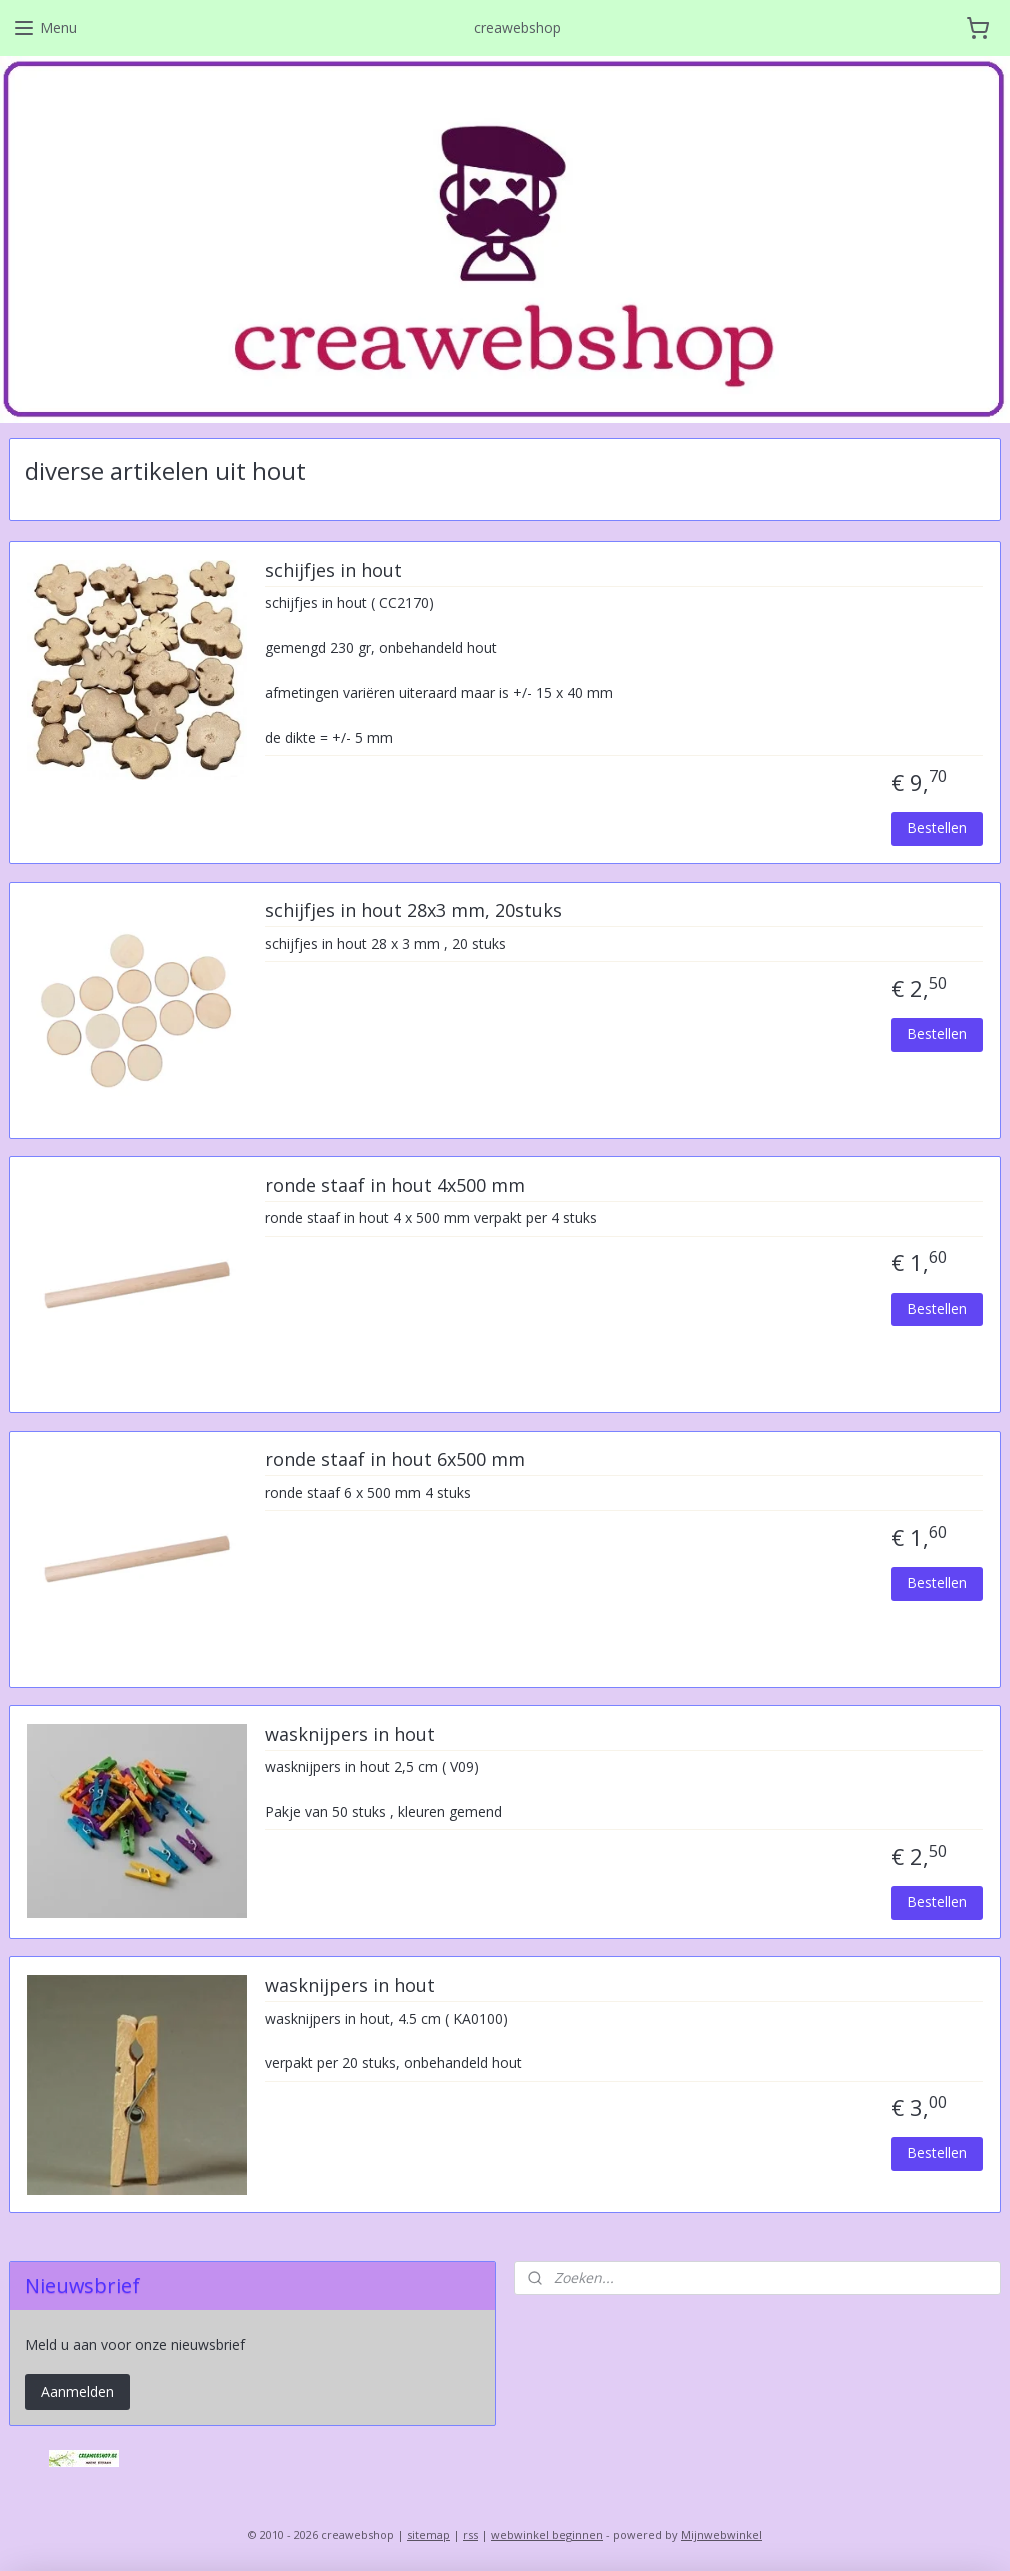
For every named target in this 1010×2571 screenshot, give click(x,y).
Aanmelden (77, 2391)
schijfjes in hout (333, 571)
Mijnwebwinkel (721, 2534)
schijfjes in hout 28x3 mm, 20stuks (413, 911)
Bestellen (937, 827)
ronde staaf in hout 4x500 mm (395, 1186)
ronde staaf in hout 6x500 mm (395, 1460)
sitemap (428, 2534)
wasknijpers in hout (350, 1735)
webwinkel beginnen (547, 2534)
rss (470, 2534)
